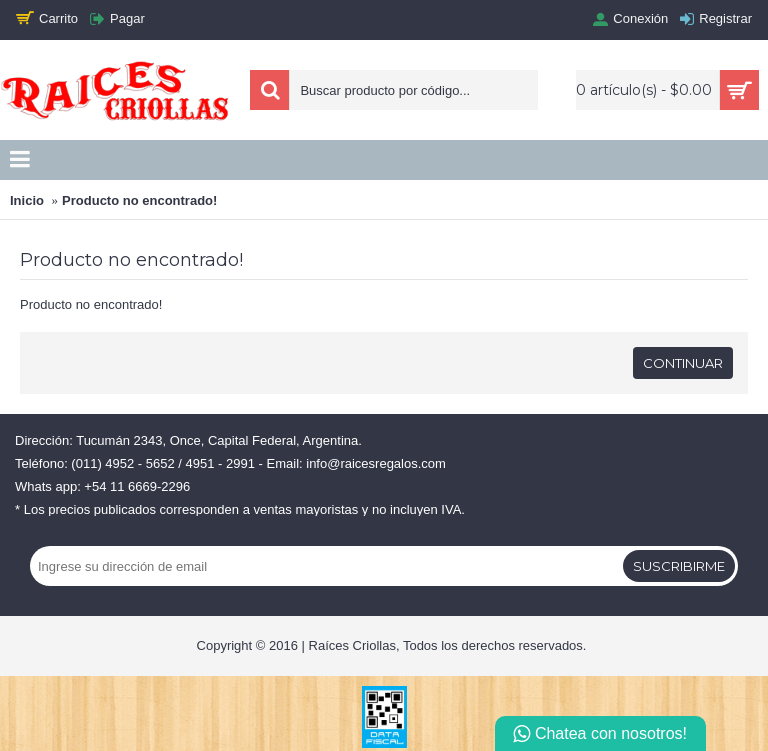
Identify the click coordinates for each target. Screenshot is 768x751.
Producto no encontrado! (139, 200)
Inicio (27, 200)
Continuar (683, 363)
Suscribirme (679, 566)
